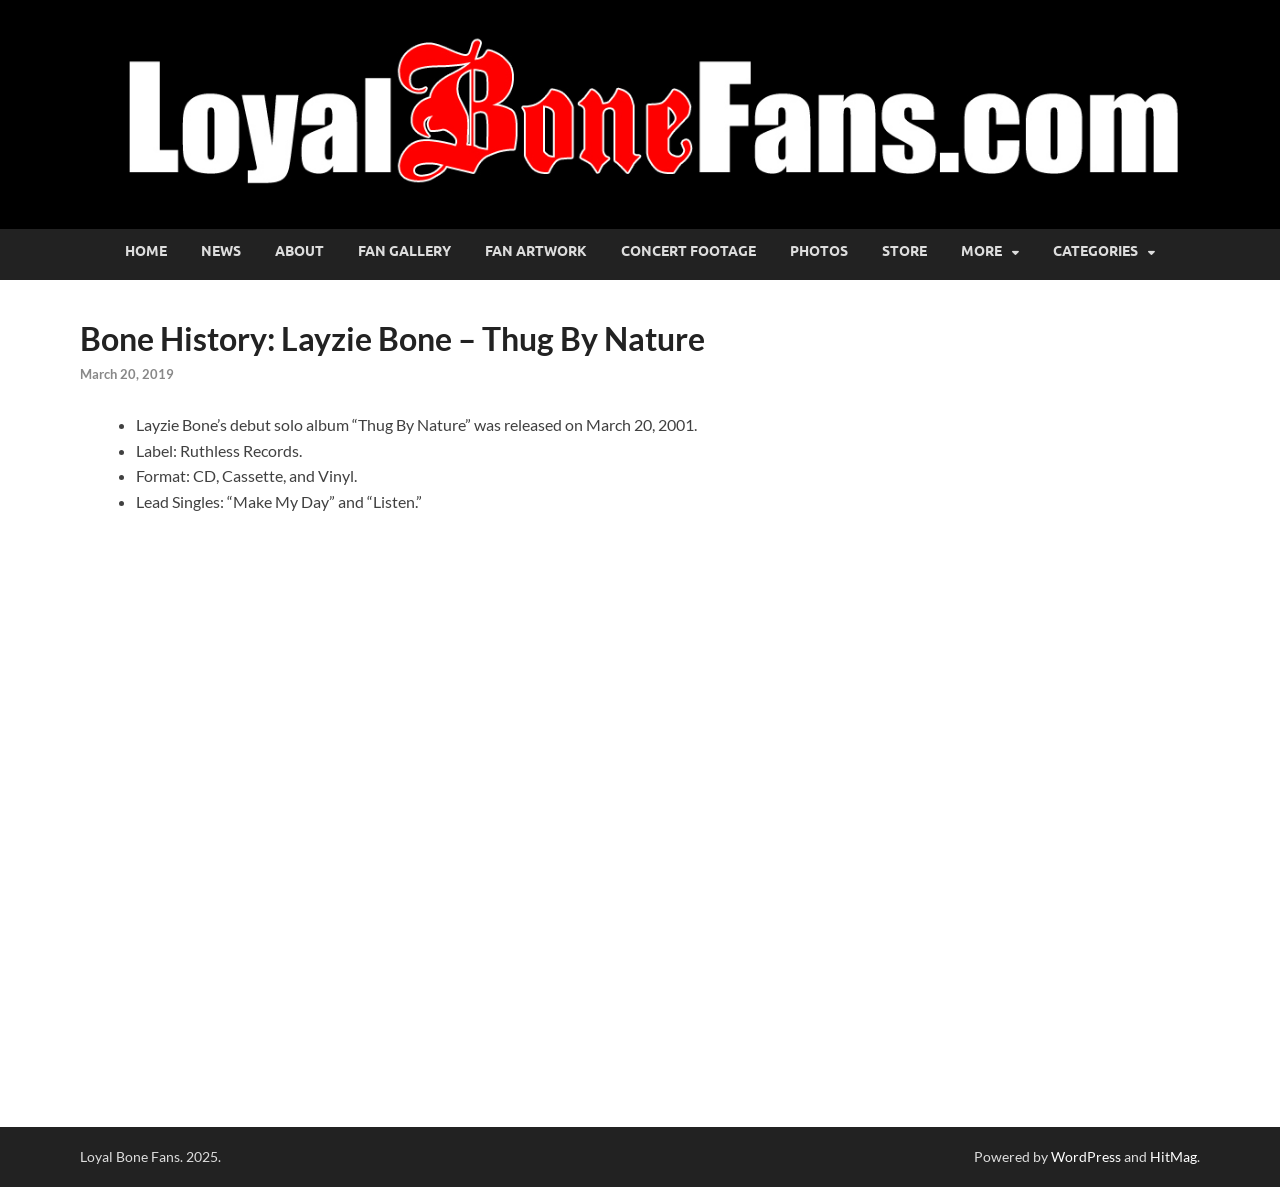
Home (146, 251)
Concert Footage (688, 251)
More (981, 251)
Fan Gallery (404, 251)
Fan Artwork (536, 251)
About (299, 251)
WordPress (1086, 1156)
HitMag (1173, 1156)
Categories (1095, 251)
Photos (819, 251)
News (221, 251)
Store (904, 251)
